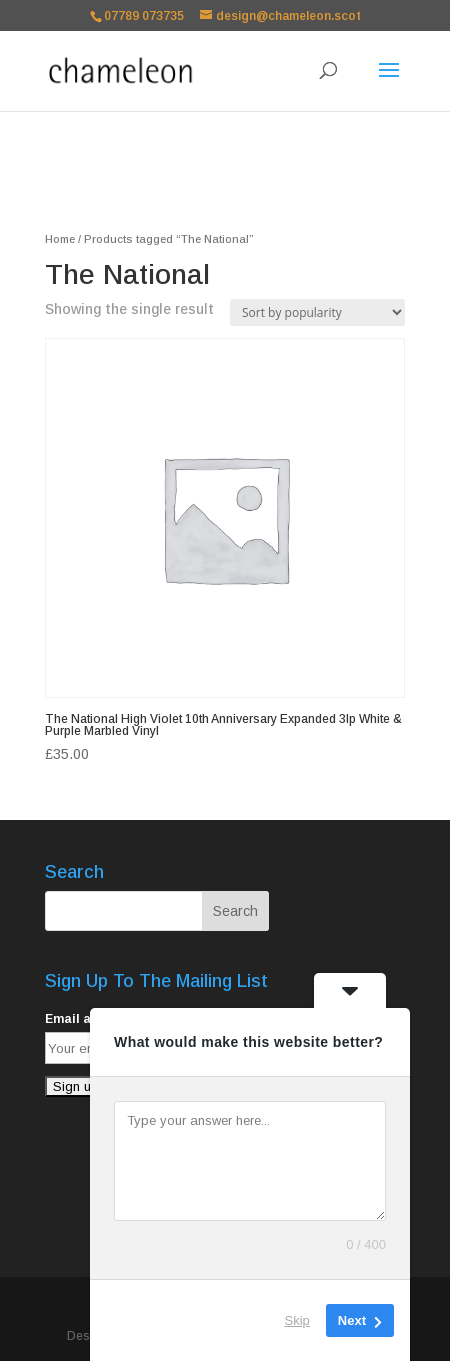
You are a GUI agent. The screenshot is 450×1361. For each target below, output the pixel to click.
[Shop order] (317, 312)
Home (60, 239)
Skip (297, 1320)
